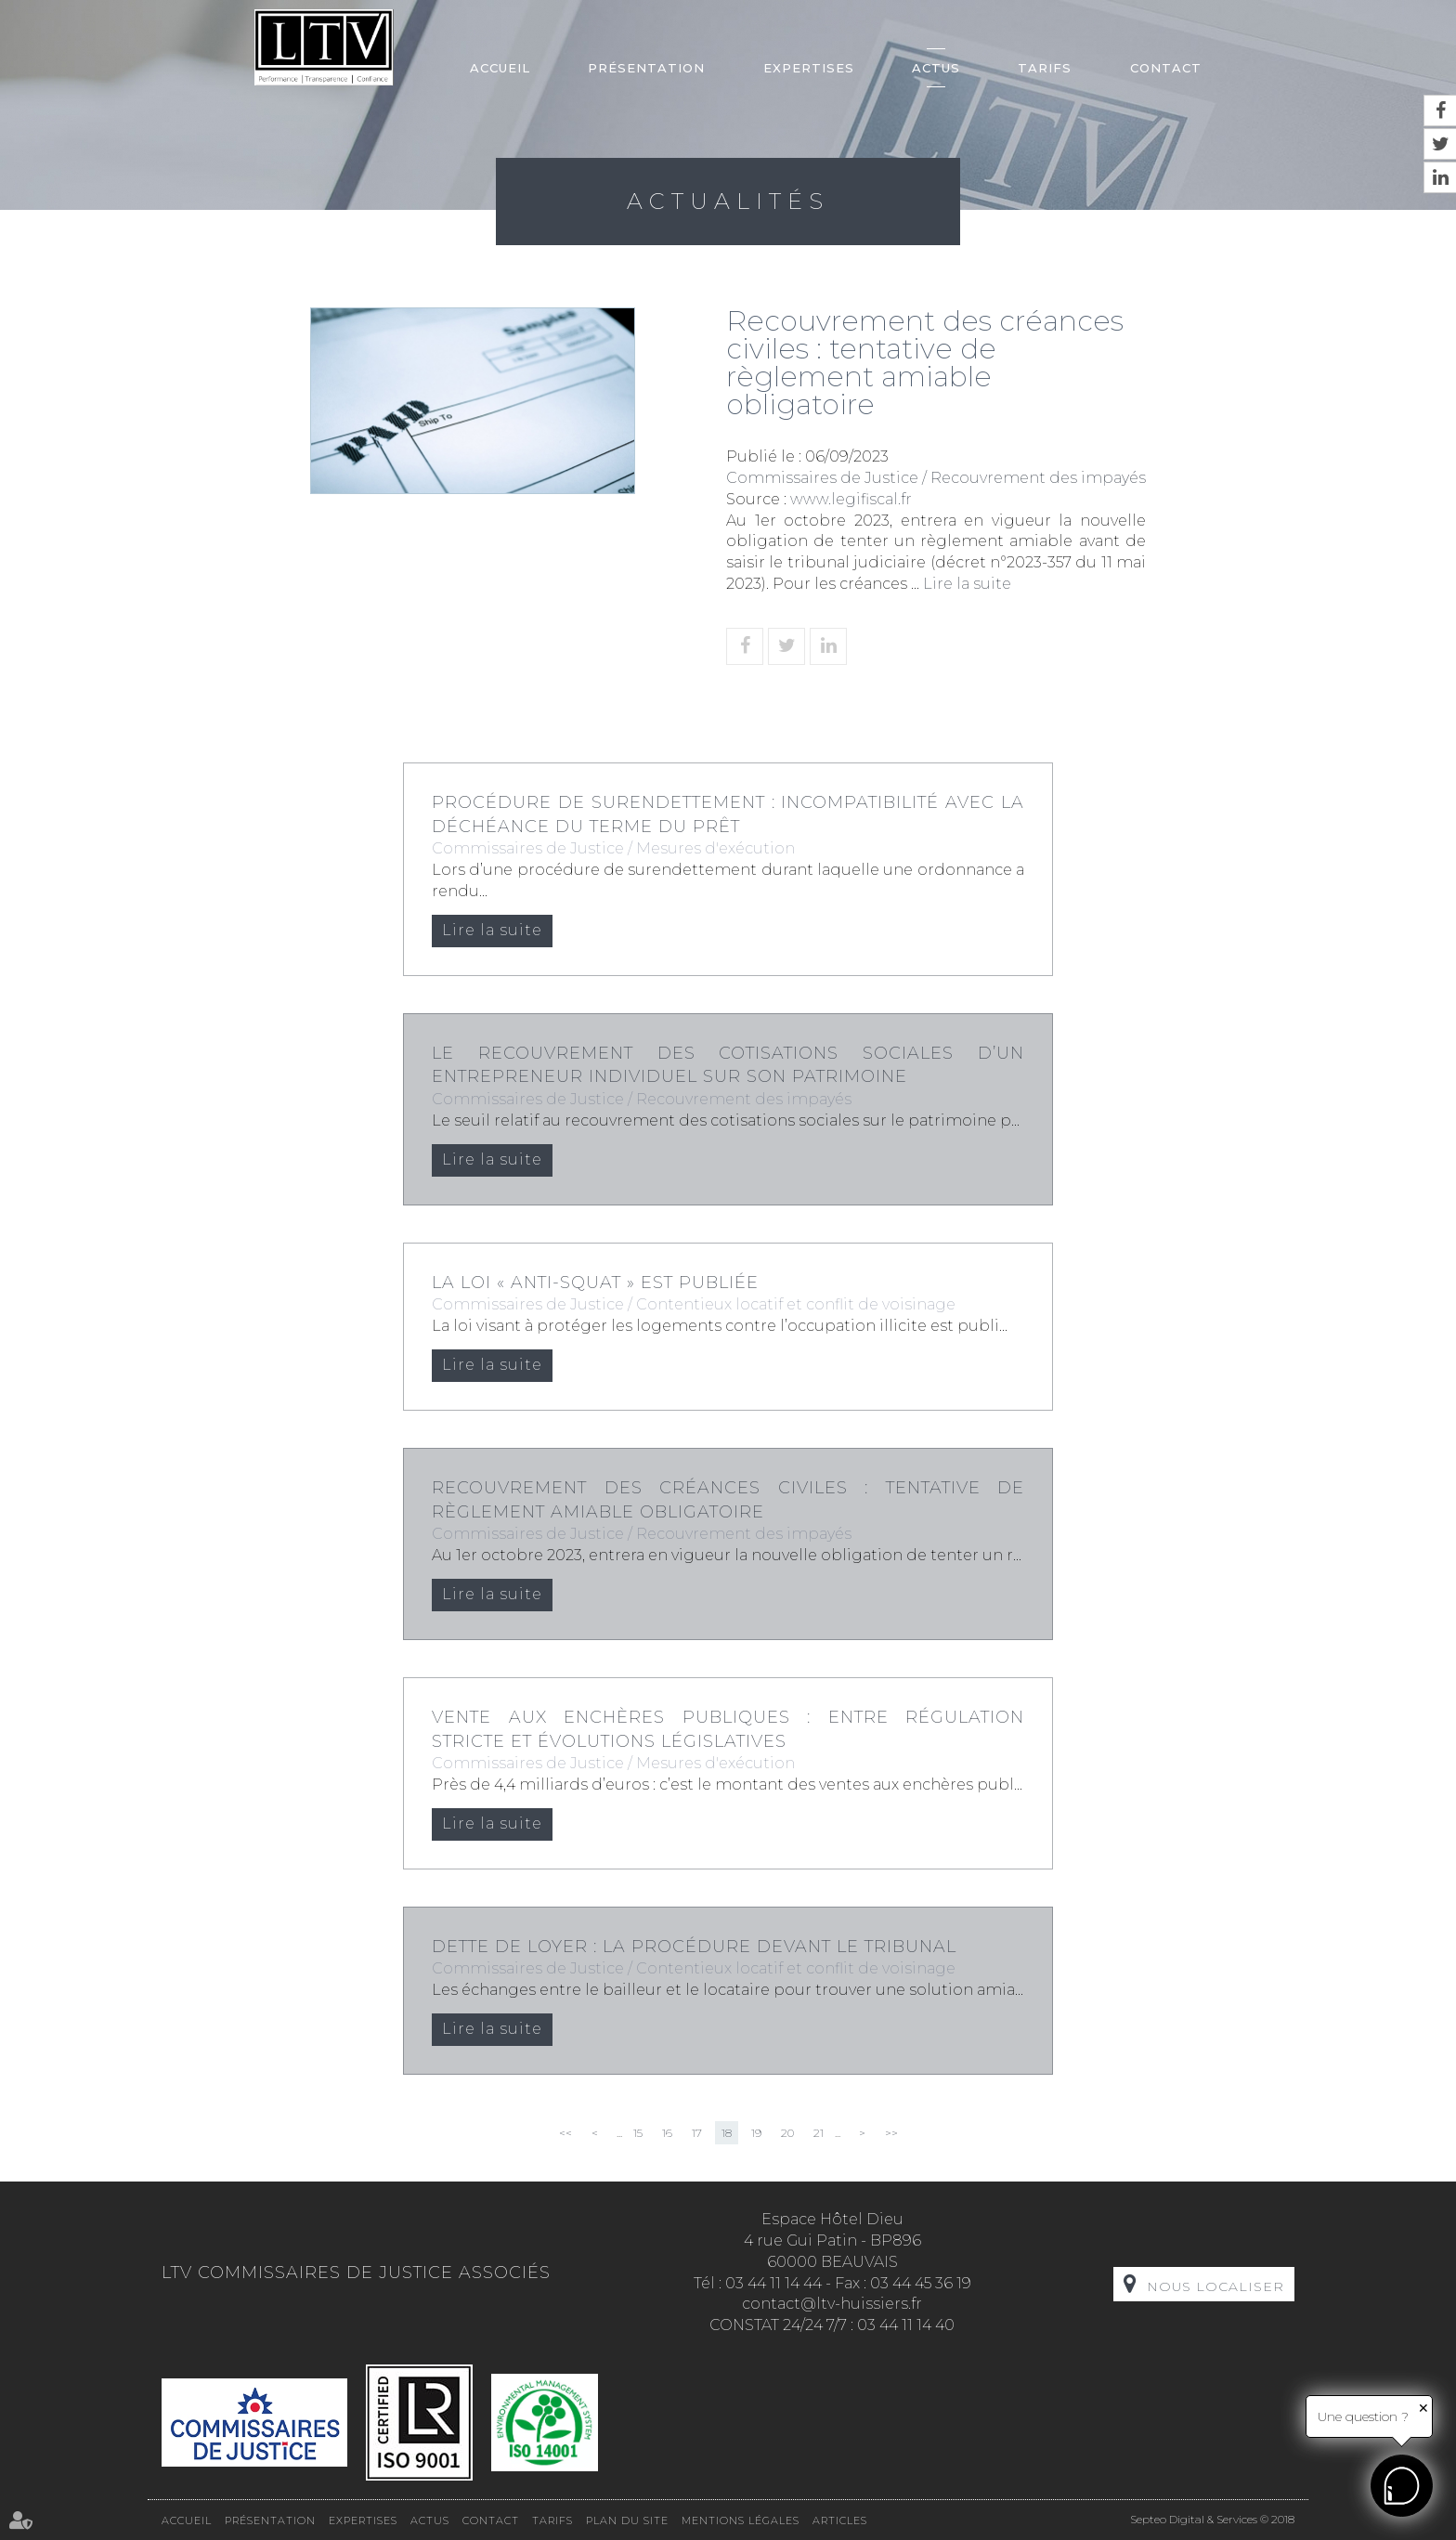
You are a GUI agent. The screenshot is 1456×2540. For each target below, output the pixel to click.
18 (727, 2133)
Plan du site (627, 2520)
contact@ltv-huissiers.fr (832, 2303)
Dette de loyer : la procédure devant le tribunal (694, 1946)
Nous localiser (1215, 2286)
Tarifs (1045, 67)
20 (787, 2133)
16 (667, 2133)
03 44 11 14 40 (906, 2325)
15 (638, 2133)
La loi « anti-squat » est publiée (595, 1282)
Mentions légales (741, 2520)
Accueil (500, 67)
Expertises (808, 67)
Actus (936, 67)
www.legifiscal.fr (851, 499)
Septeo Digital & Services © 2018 (1212, 2519)
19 (756, 2133)
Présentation (646, 67)
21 (818, 2133)
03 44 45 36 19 (920, 2283)
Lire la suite (967, 584)
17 (697, 2133)
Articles (839, 2520)
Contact (1166, 67)
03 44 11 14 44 (773, 2283)
